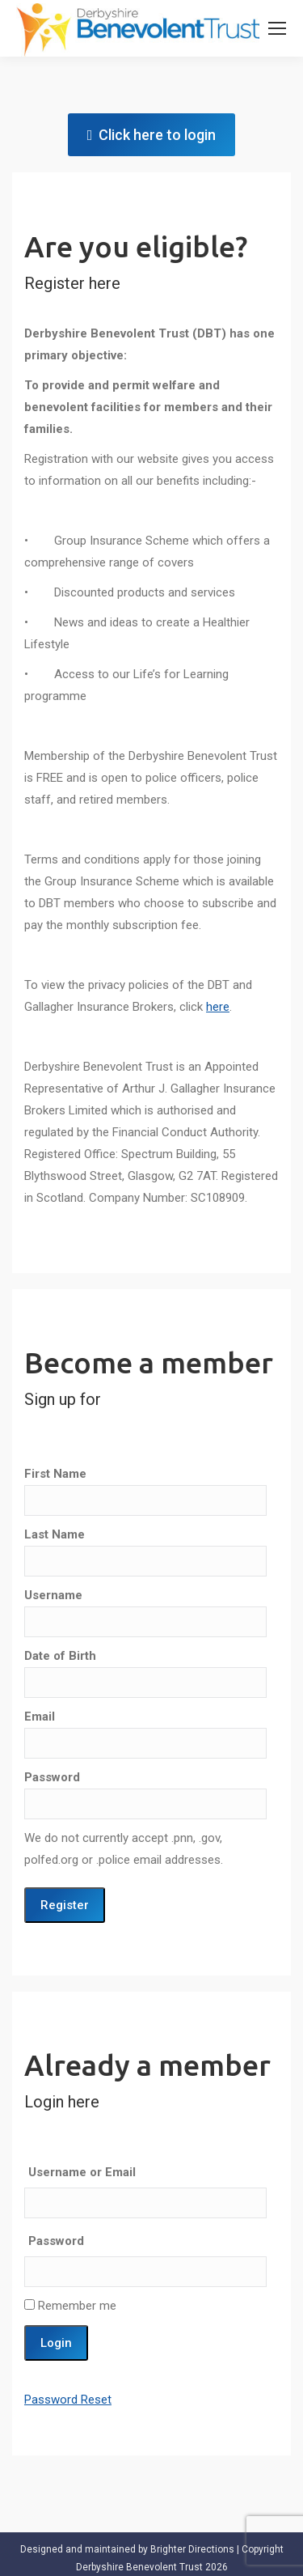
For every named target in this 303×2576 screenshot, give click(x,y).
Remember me (70, 2303)
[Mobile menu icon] (277, 28)
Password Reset (68, 2397)
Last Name (54, 1534)
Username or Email (82, 2169)
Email (39, 1716)
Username (53, 1595)
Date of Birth (60, 1656)
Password (52, 1777)
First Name (55, 1473)
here (217, 1006)
